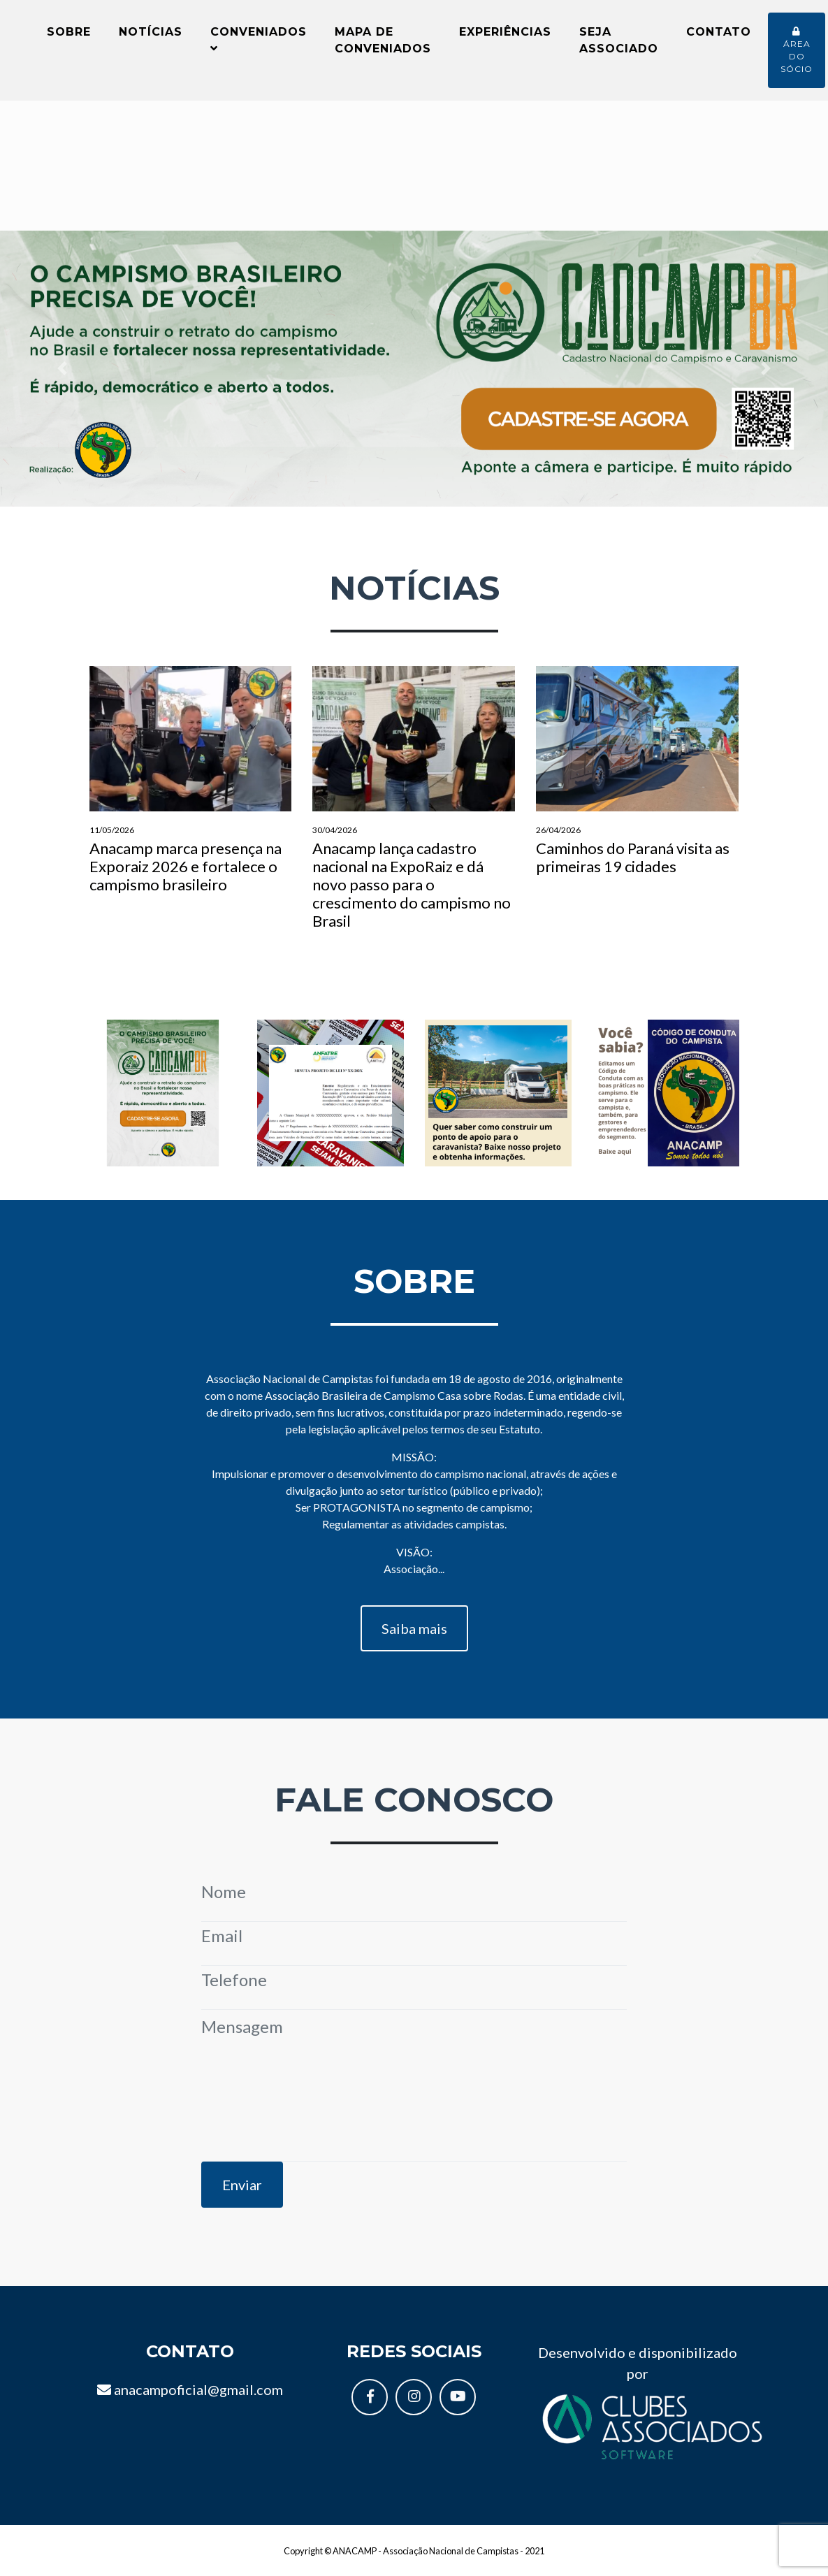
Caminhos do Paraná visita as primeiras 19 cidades (637, 779)
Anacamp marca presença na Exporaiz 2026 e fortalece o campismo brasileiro (190, 788)
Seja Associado (618, 44)
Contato (718, 36)
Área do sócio (796, 54)
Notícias (150, 36)
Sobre (69, 36)
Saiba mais (414, 1637)
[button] (62, 377)
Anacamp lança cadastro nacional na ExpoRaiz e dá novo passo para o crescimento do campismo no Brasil (413, 806)
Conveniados (258, 43)
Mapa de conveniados (383, 44)
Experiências (505, 36)
